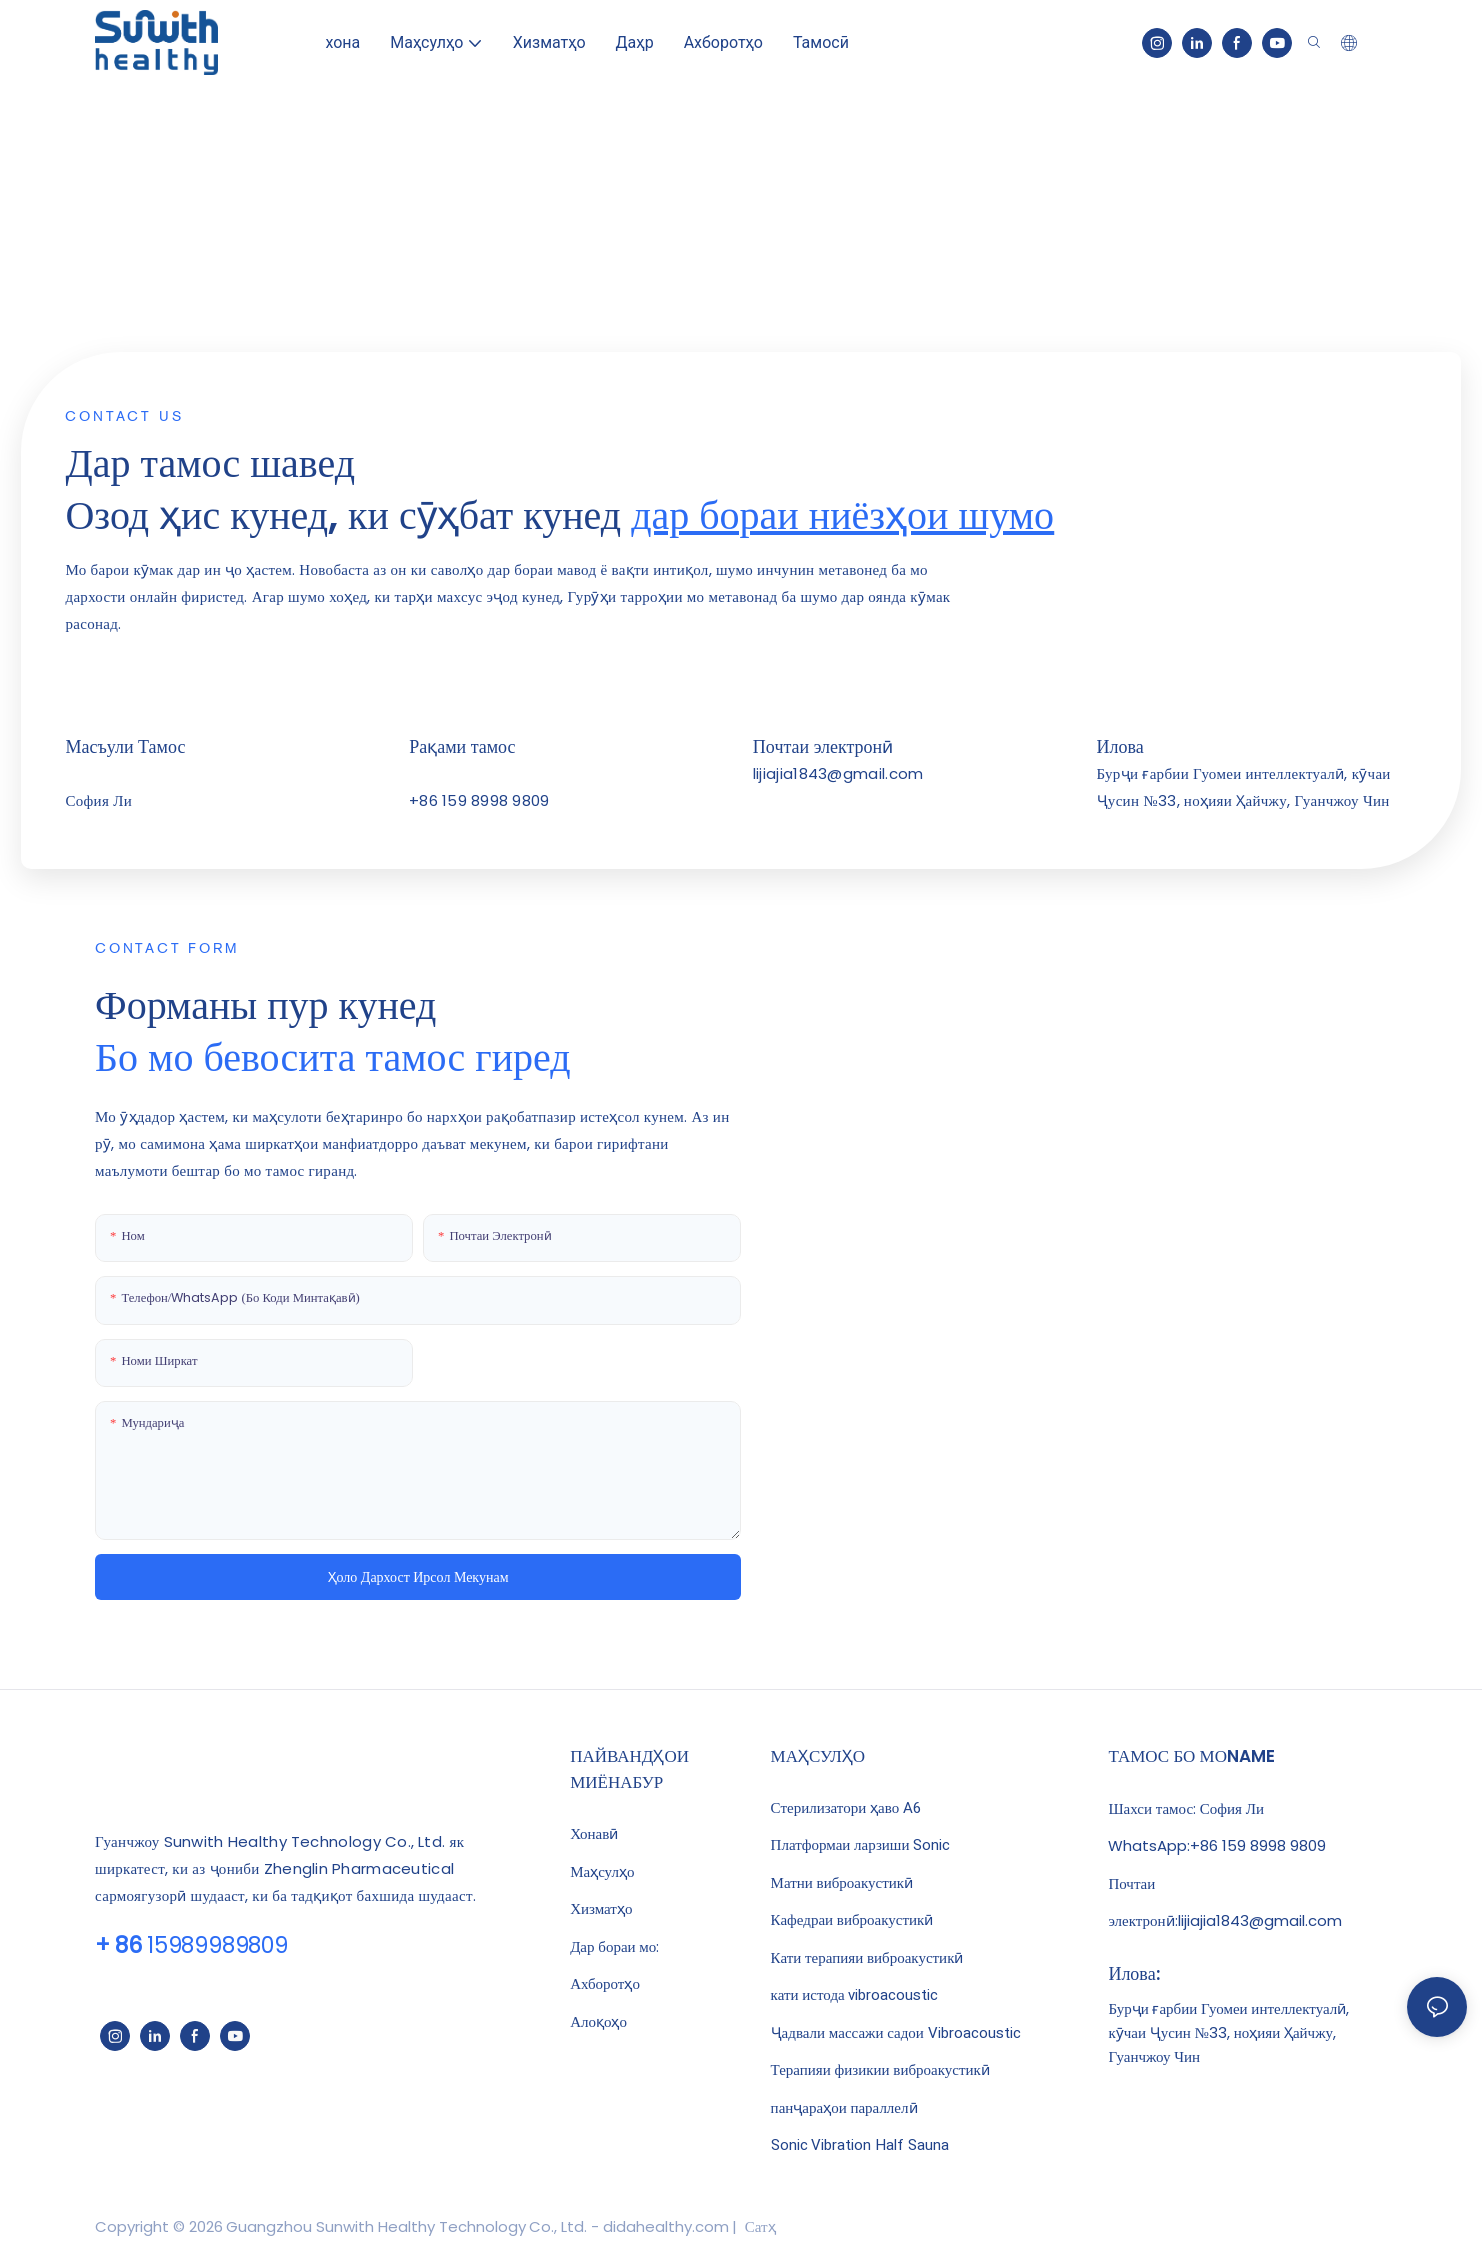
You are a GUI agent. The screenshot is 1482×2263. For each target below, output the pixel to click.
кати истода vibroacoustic (855, 1995)
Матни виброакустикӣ (842, 1883)
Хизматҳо (601, 1908)
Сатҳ (758, 2226)
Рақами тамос (462, 746)
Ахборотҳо (605, 1983)
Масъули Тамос (125, 746)
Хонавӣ (594, 1833)
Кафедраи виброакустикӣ (852, 1920)
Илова (1120, 746)
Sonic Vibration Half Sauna (860, 2145)
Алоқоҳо (598, 2021)
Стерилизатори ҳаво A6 (846, 1808)
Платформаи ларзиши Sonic (861, 1845)
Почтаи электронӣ (823, 746)
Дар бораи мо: (614, 1946)
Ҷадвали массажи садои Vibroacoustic (896, 2033)
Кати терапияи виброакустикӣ (867, 1958)
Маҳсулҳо (602, 1871)
